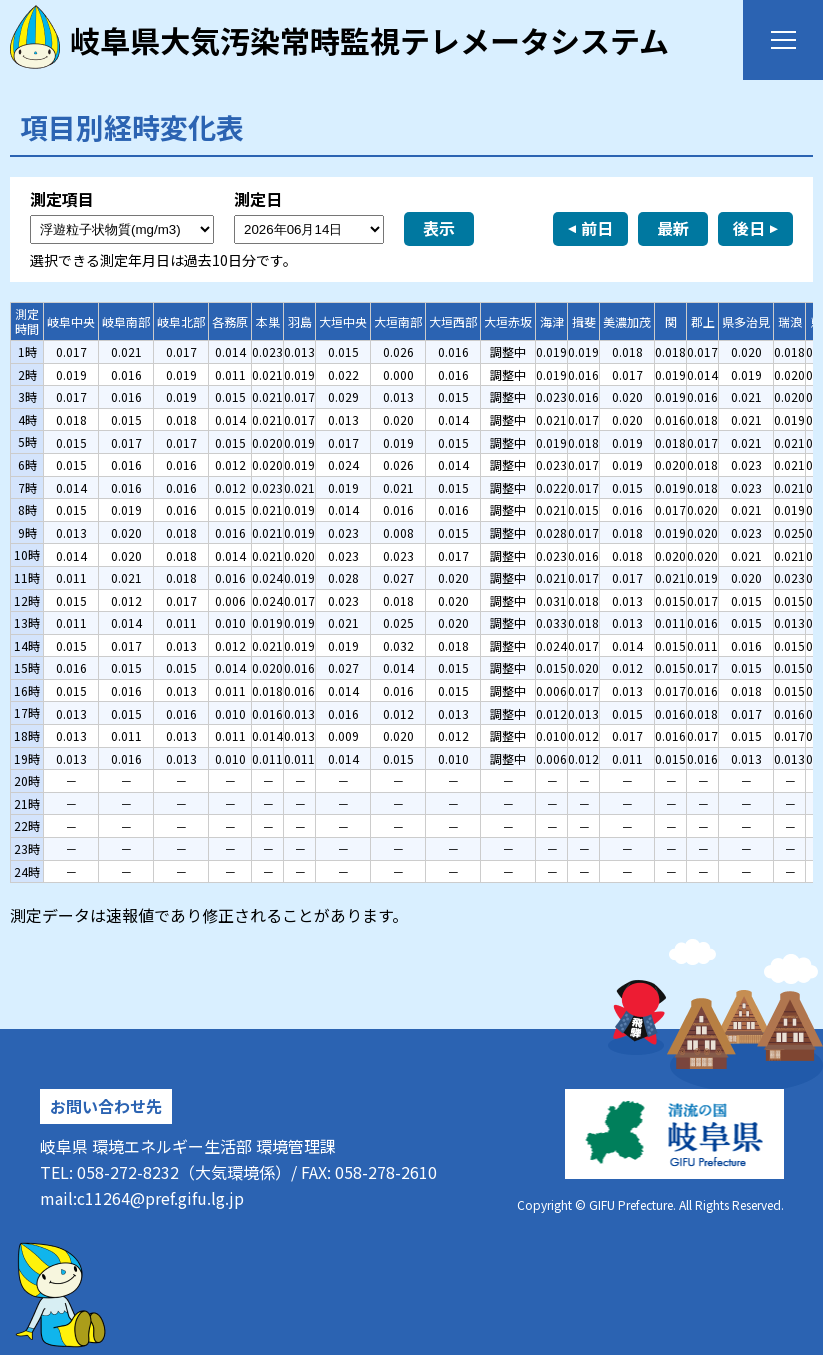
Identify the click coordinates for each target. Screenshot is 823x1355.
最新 (673, 228)
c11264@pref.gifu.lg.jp (160, 1198)
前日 (597, 228)
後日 (749, 228)
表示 (439, 228)
